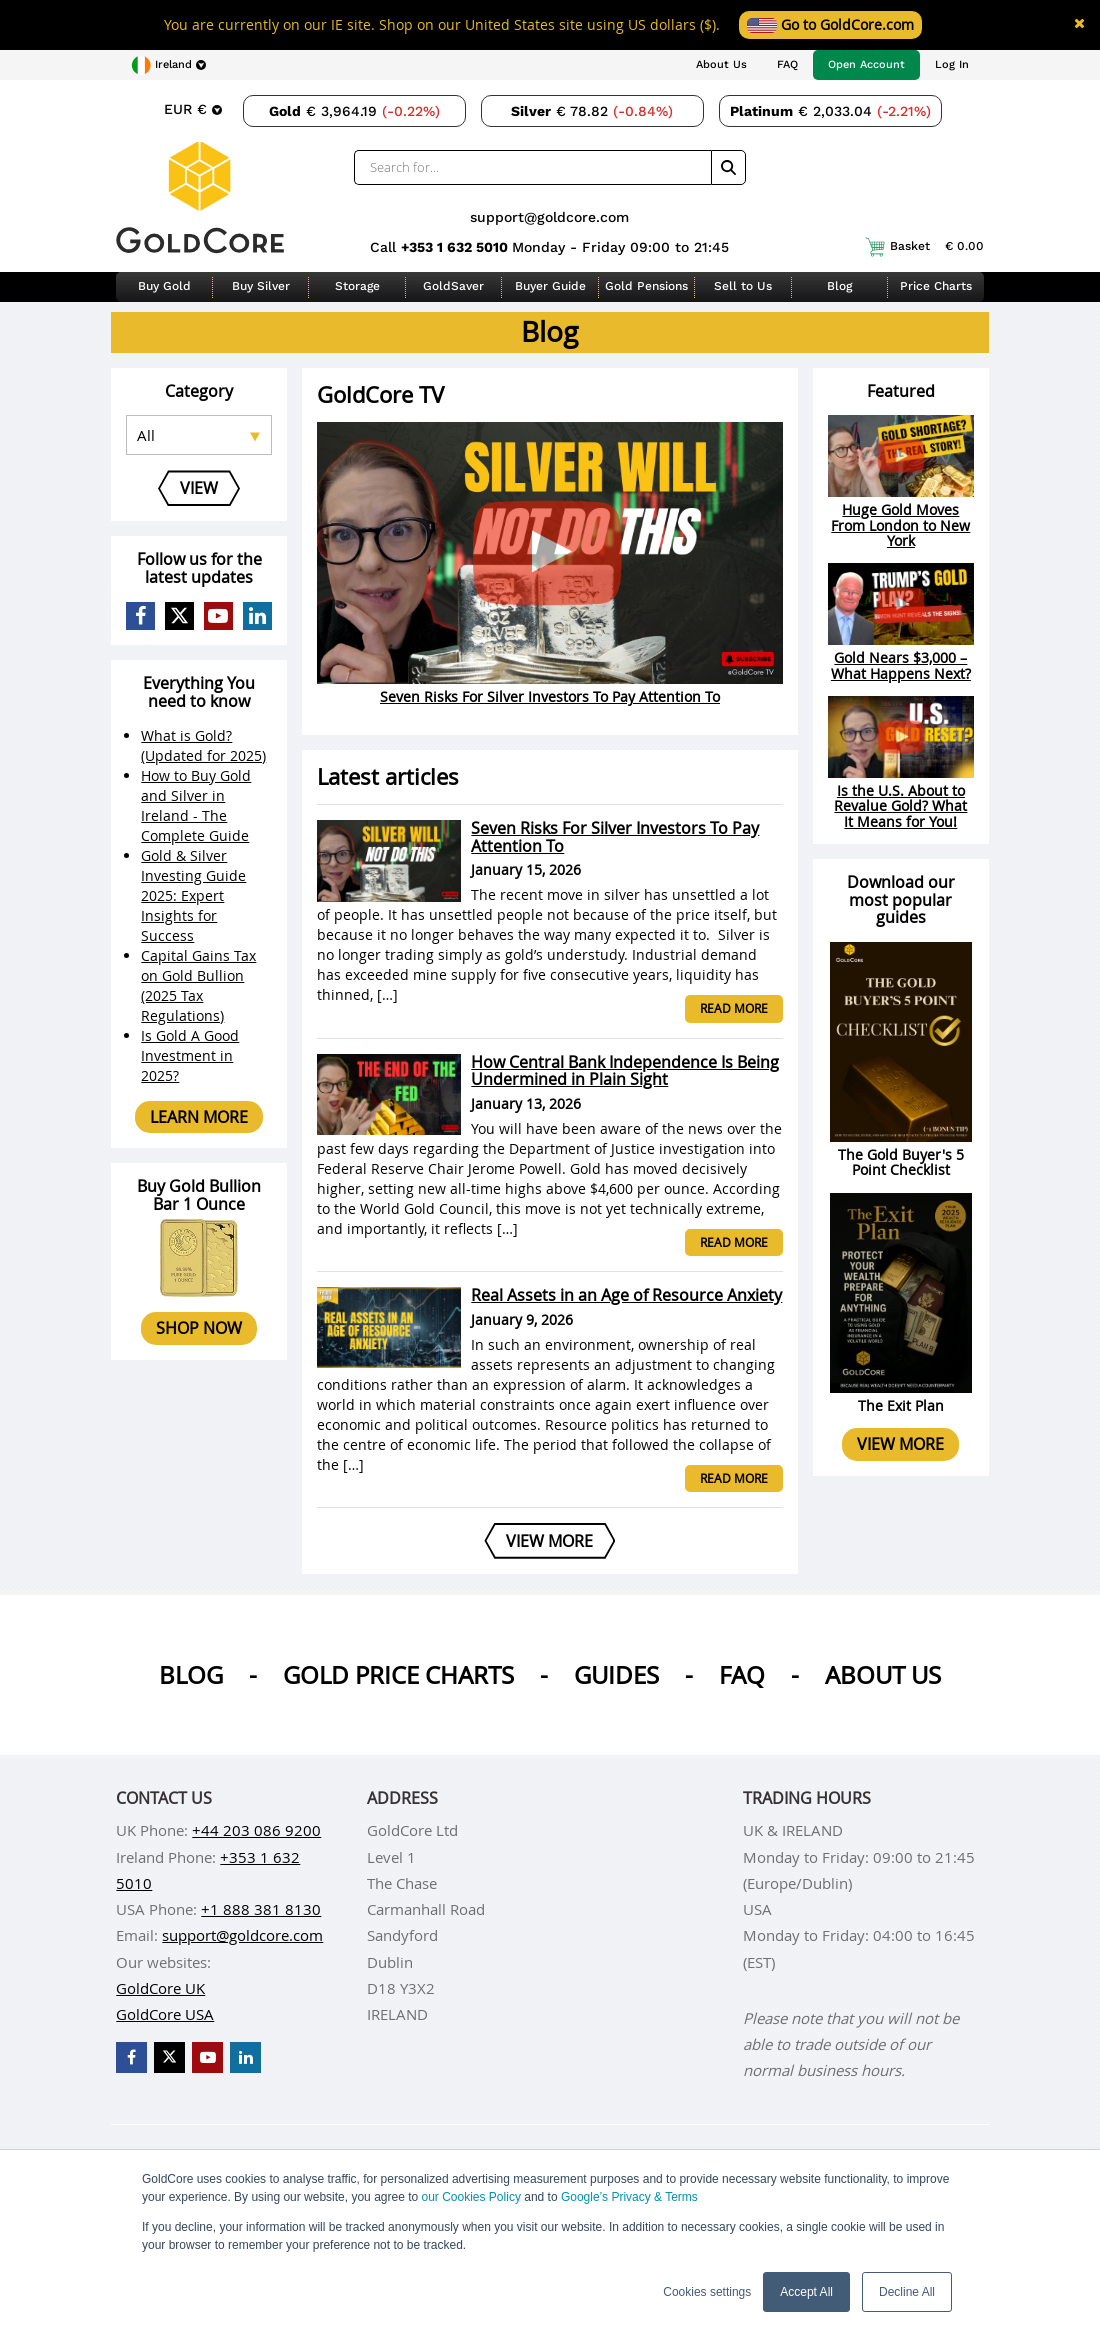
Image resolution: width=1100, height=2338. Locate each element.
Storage (357, 286)
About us (883, 1675)
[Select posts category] (198, 435)
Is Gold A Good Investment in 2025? (190, 1055)
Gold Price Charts (398, 1675)
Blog (839, 286)
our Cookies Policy (471, 2197)
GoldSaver (453, 286)
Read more (734, 1008)
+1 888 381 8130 (261, 1909)
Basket (924, 247)
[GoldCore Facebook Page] (140, 616)
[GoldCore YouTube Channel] (218, 616)
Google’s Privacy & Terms (629, 2197)
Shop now (199, 1328)
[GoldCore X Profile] (179, 616)
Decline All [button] (907, 2292)
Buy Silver (261, 286)
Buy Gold (164, 286)
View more (900, 1444)
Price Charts (936, 286)
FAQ (787, 64)
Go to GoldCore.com (830, 24)
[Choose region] (168, 65)
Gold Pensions (646, 286)
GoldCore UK (160, 1988)
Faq (742, 1675)
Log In (952, 64)
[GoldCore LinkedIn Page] (257, 616)
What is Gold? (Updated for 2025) (203, 745)
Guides (616, 1675)
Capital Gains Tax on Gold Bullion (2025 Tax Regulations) (198, 985)
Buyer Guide (550, 286)
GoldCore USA (165, 2014)
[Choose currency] (193, 109)
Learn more (199, 1117)
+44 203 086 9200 (256, 1830)
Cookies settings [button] (707, 2292)
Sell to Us (743, 286)
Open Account (866, 64)
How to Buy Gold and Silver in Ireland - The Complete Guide (196, 805)
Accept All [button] (806, 2292)
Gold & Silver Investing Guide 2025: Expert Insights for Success (193, 895)
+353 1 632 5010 (456, 247)
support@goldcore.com (549, 217)
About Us (721, 64)
